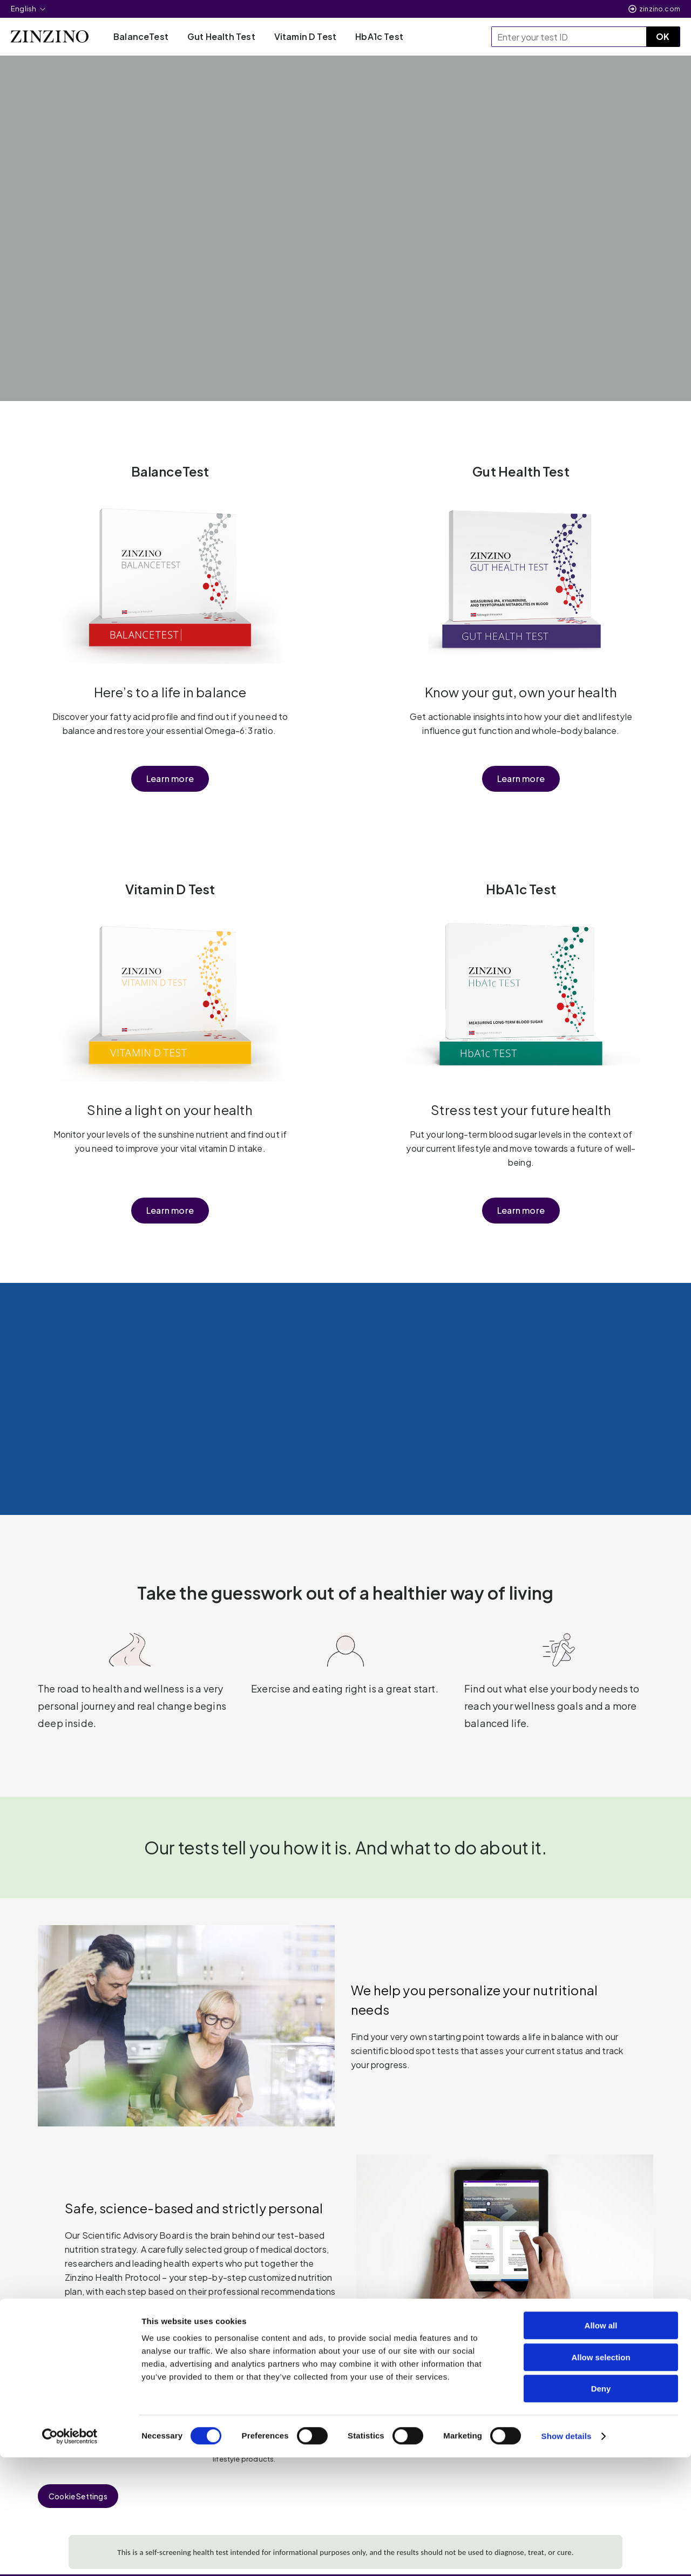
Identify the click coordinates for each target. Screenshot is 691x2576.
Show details (566, 2554)
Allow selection (600, 2475)
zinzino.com (659, 9)
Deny (601, 2507)
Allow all (601, 2444)
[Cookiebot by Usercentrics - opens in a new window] (70, 2555)
